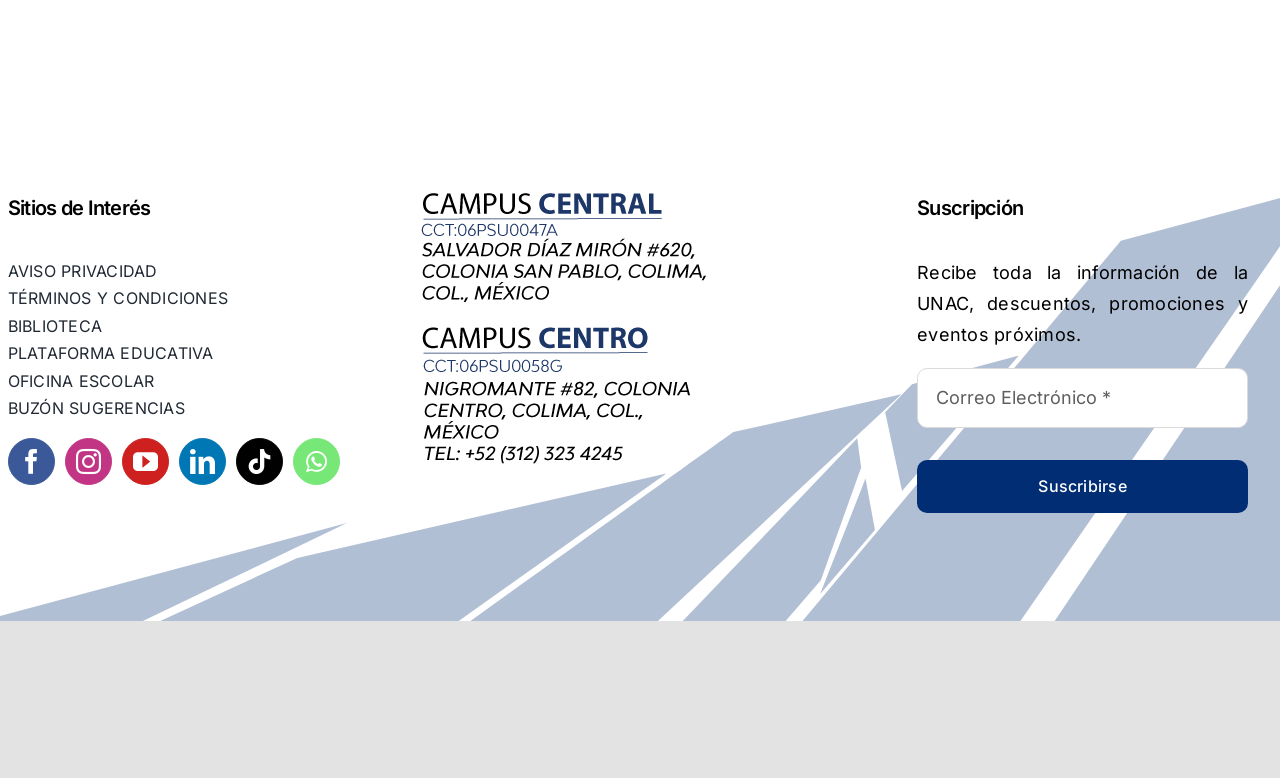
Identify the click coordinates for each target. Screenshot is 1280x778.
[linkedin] (202, 461)
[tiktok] (259, 461)
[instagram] (88, 461)
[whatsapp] (316, 461)
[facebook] (31, 461)
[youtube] (145, 461)
